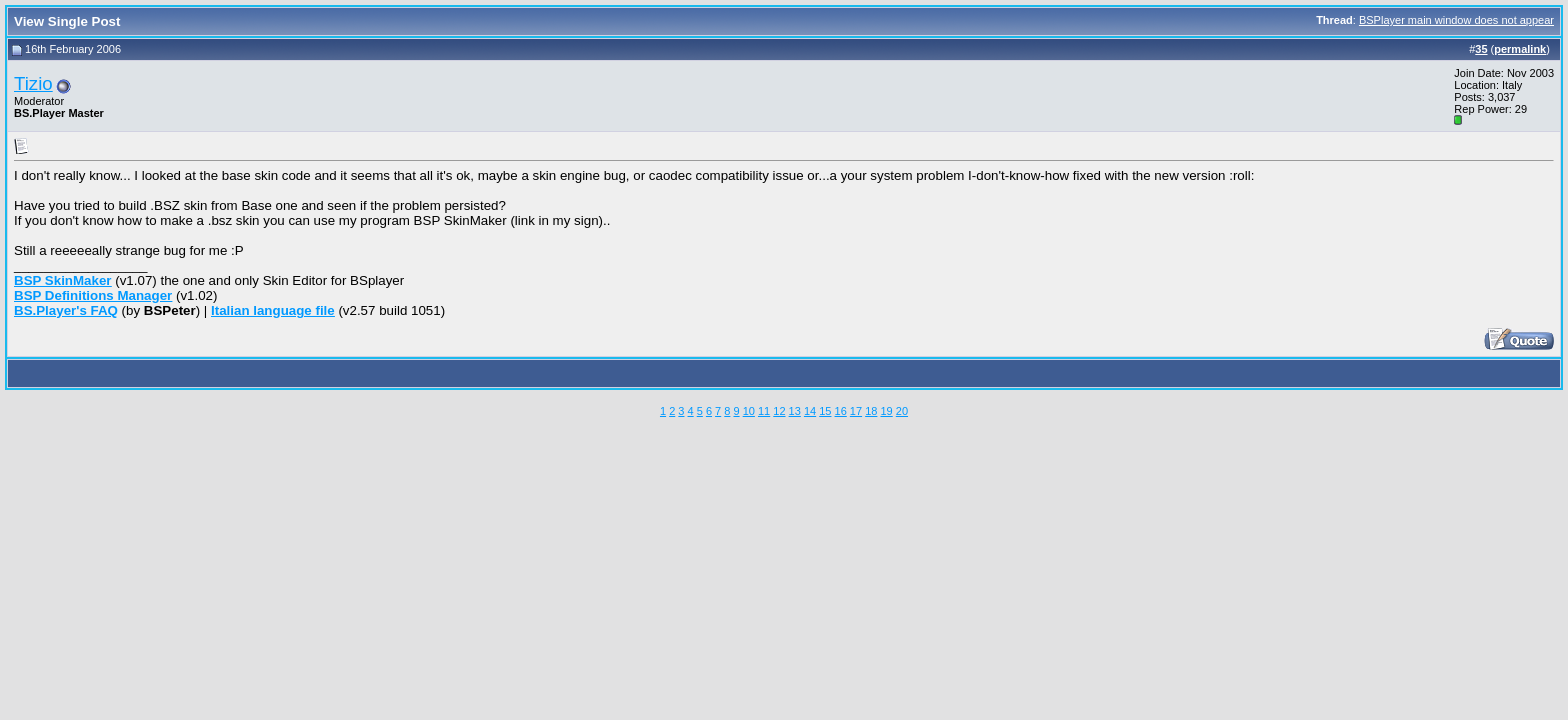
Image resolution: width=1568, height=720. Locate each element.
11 (764, 411)
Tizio (33, 83)
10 (749, 411)
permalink (1520, 49)
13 (795, 411)
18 (871, 411)
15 (825, 411)
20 (902, 411)
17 (856, 411)
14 (810, 411)
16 (841, 411)
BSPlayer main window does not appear (1456, 20)
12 (779, 411)
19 (886, 411)
